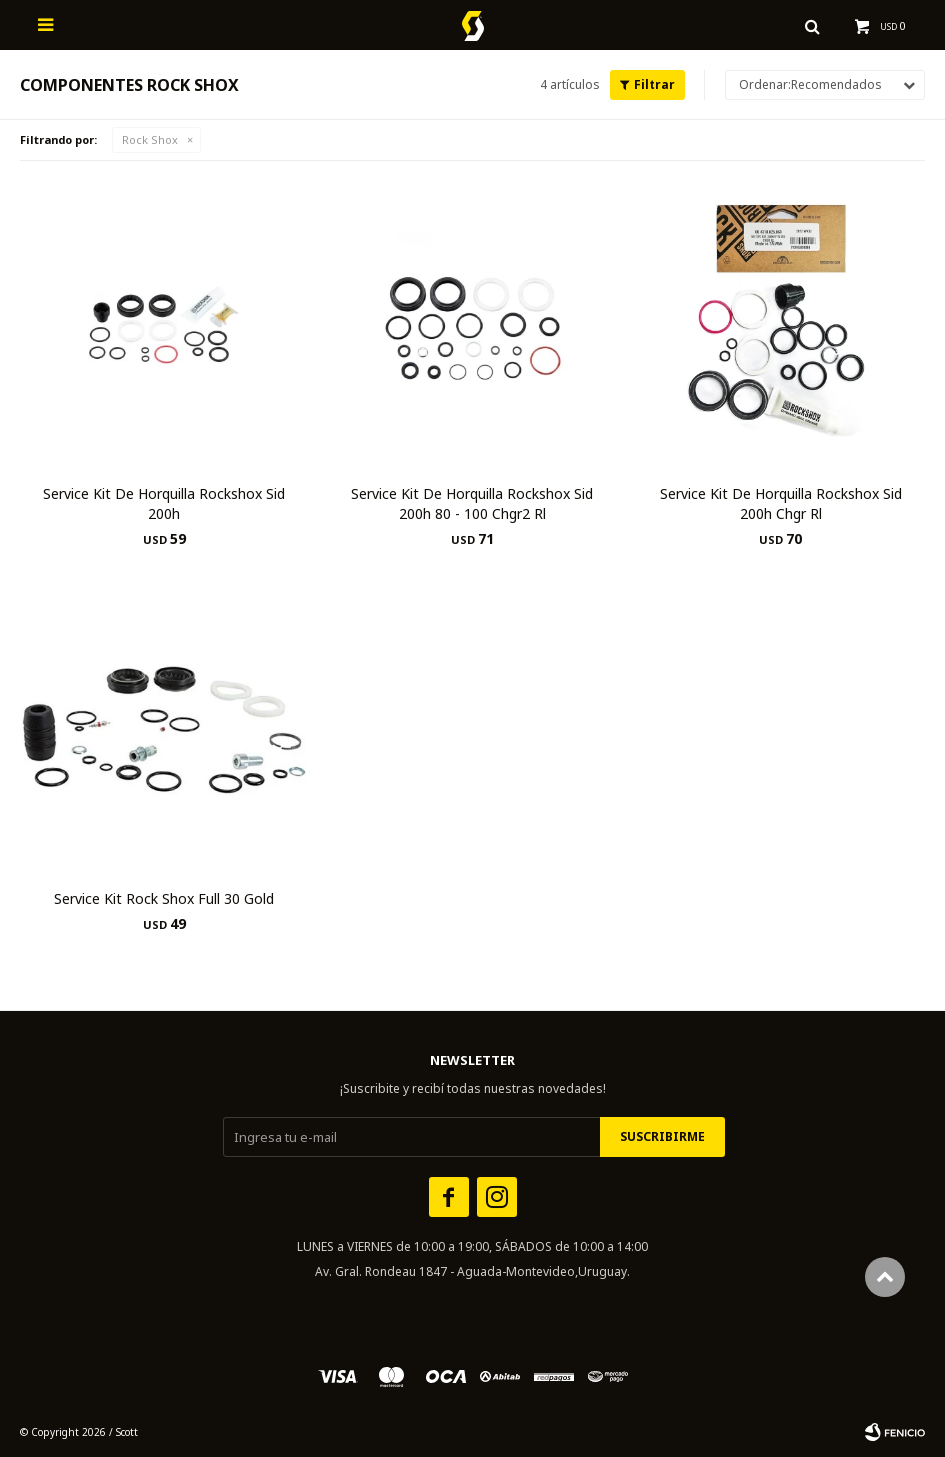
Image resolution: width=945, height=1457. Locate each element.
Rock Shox (150, 139)
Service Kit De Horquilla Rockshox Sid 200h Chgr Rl (781, 503)
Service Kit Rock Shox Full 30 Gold (164, 898)
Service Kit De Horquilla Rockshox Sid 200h (164, 503)
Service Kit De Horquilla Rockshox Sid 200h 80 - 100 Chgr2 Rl (472, 503)
